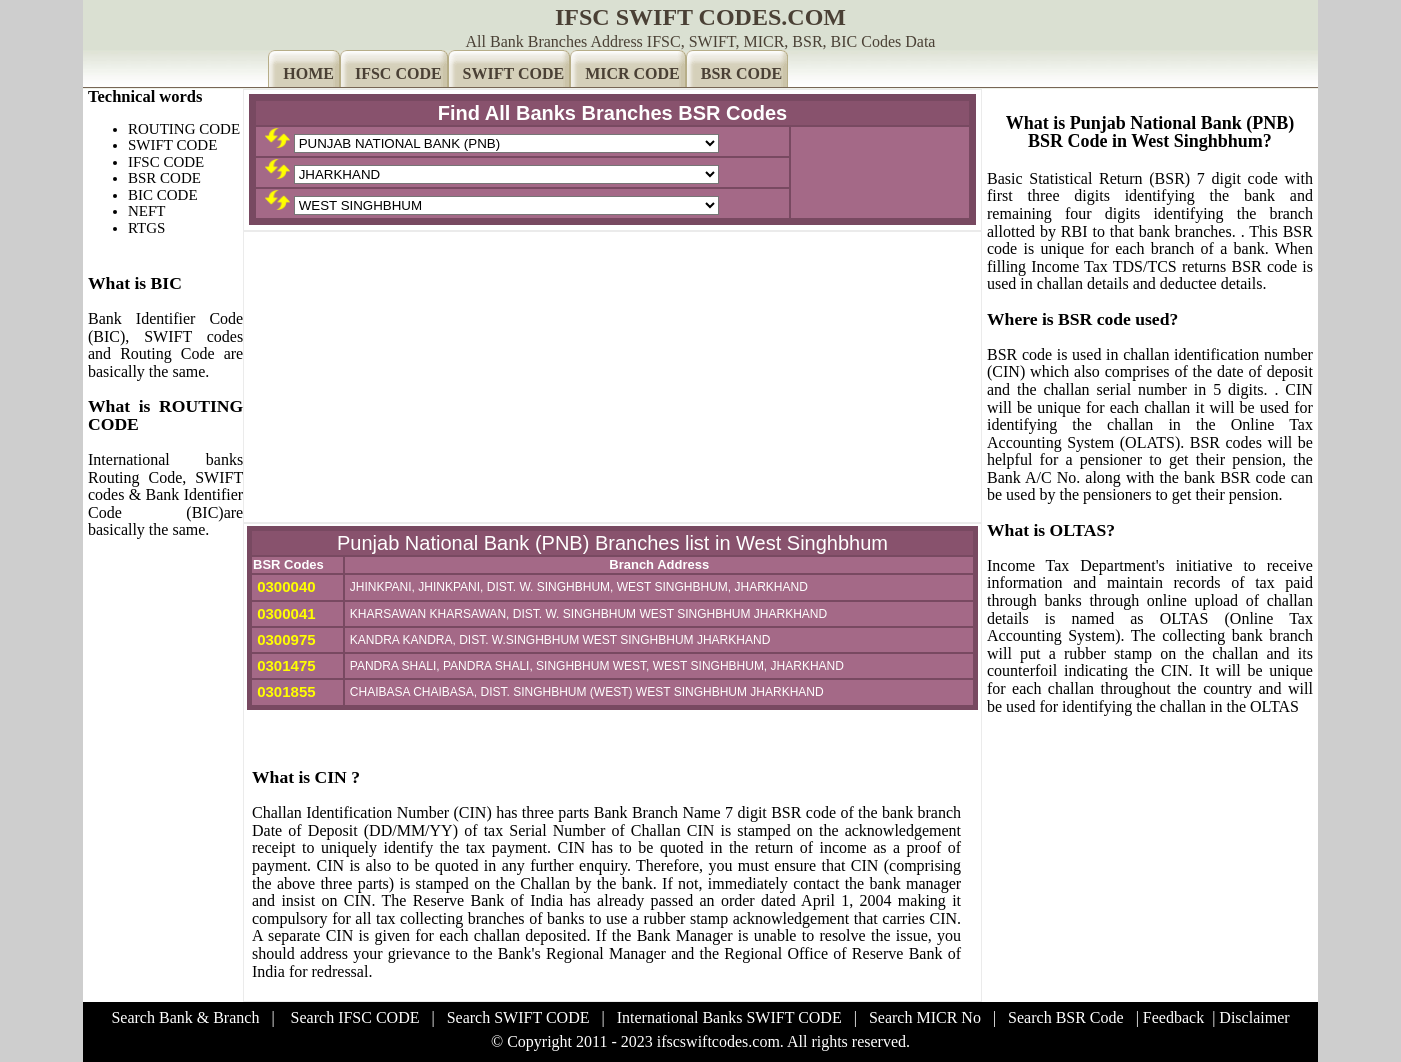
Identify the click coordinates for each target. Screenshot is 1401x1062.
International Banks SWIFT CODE (729, 1017)
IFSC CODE (398, 73)
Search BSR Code (1066, 1017)
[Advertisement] (612, 377)
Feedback (1173, 1017)
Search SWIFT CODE (518, 1017)
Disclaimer (1254, 1017)
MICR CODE (632, 73)
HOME (308, 73)
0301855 (284, 691)
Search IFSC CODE (355, 1017)
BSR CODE (741, 73)
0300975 (284, 639)
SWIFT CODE (514, 73)
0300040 (284, 586)
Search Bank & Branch (185, 1017)
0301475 (284, 665)
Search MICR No (925, 1017)
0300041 (284, 613)
